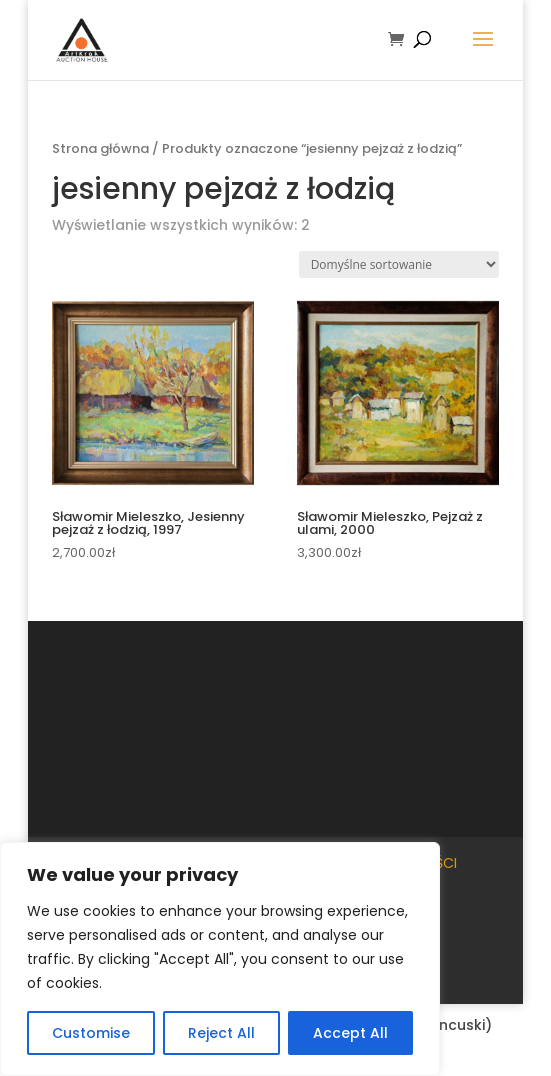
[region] (220, 959)
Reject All (221, 1033)
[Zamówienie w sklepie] (399, 264)
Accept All (350, 1033)
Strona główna (100, 148)
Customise (91, 1033)
